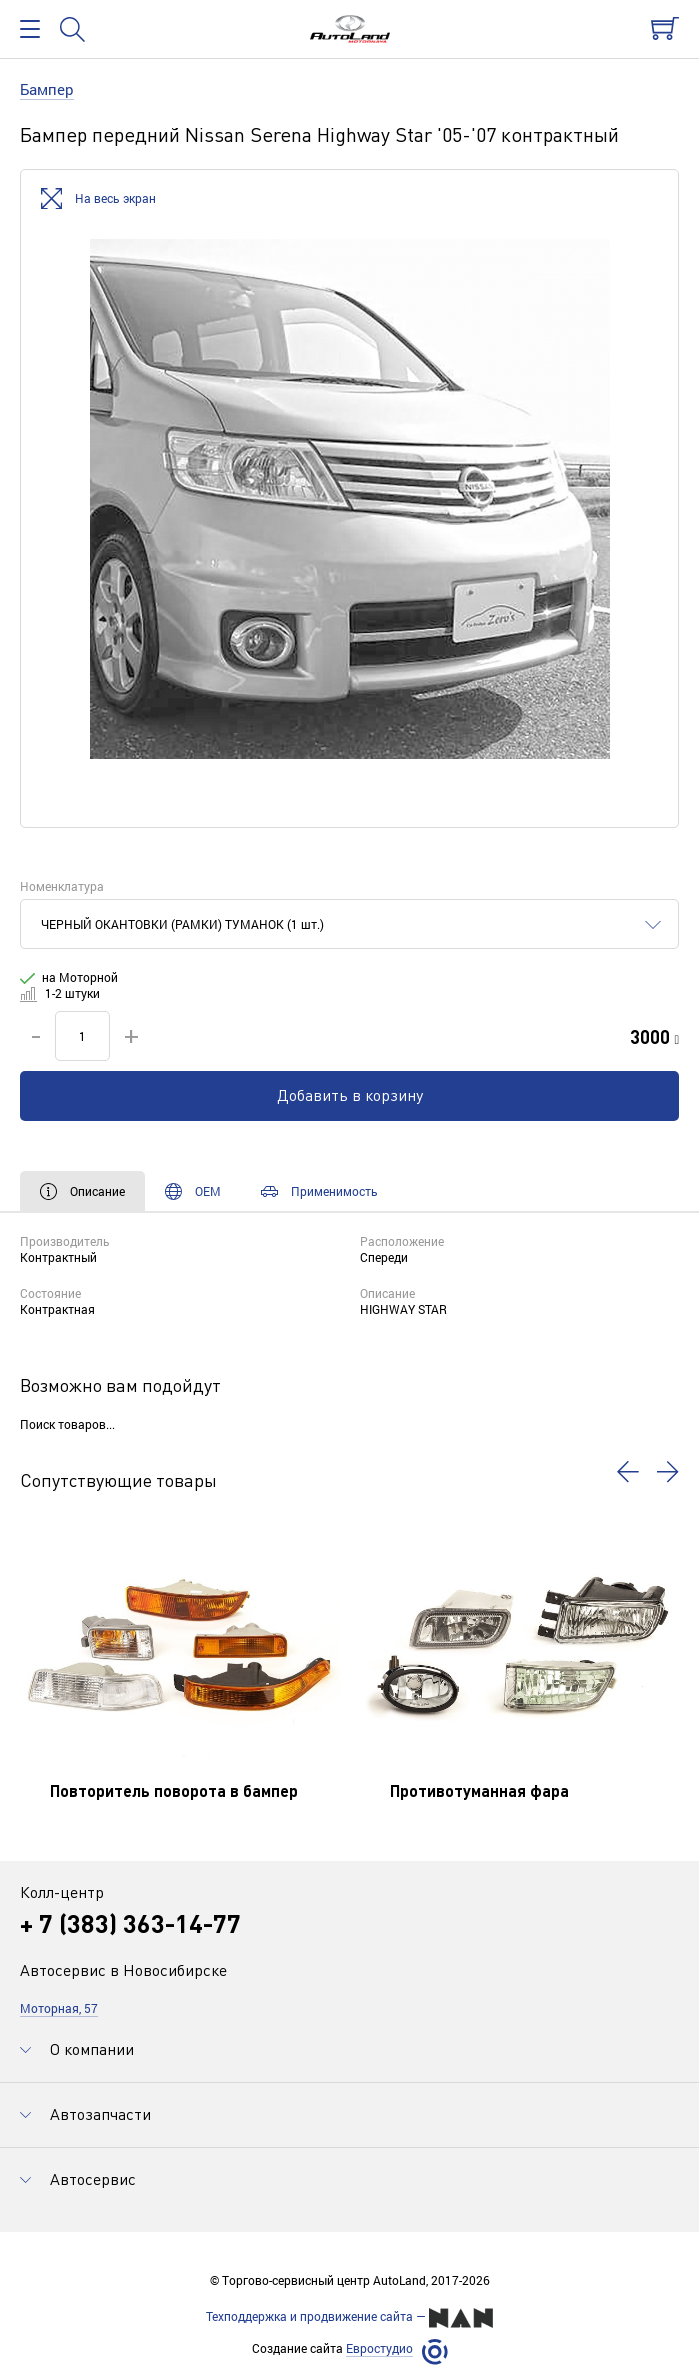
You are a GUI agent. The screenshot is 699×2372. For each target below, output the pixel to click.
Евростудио (379, 2348)
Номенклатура (62, 886)
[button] (628, 1472)
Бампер (47, 89)
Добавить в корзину (350, 1094)
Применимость (319, 1191)
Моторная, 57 (59, 2008)
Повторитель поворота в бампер (174, 1790)
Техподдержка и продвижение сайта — (349, 2318)
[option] (349, 498)
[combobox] (349, 924)
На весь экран (98, 199)
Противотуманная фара (479, 1790)
